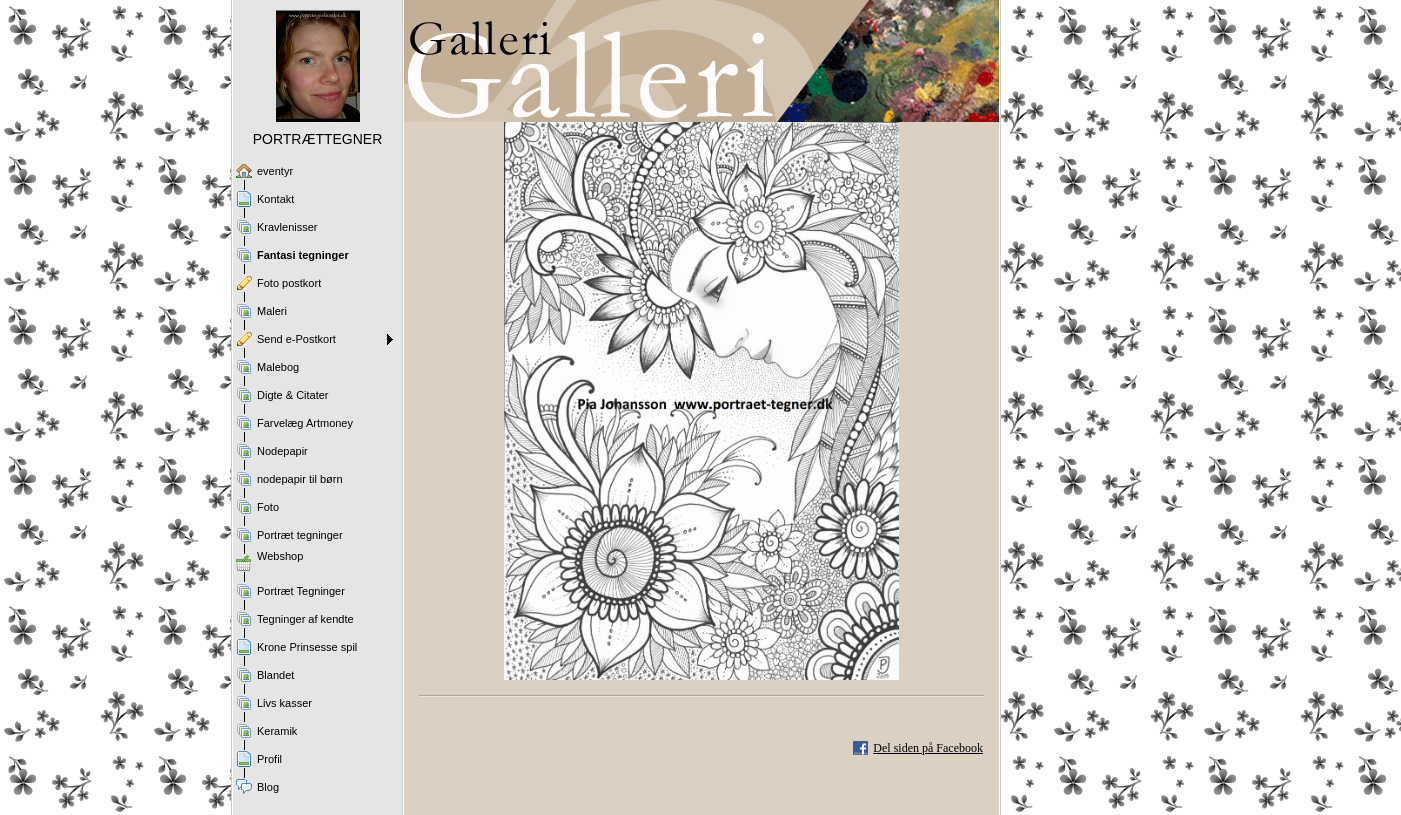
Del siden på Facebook (928, 748)
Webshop (280, 556)
